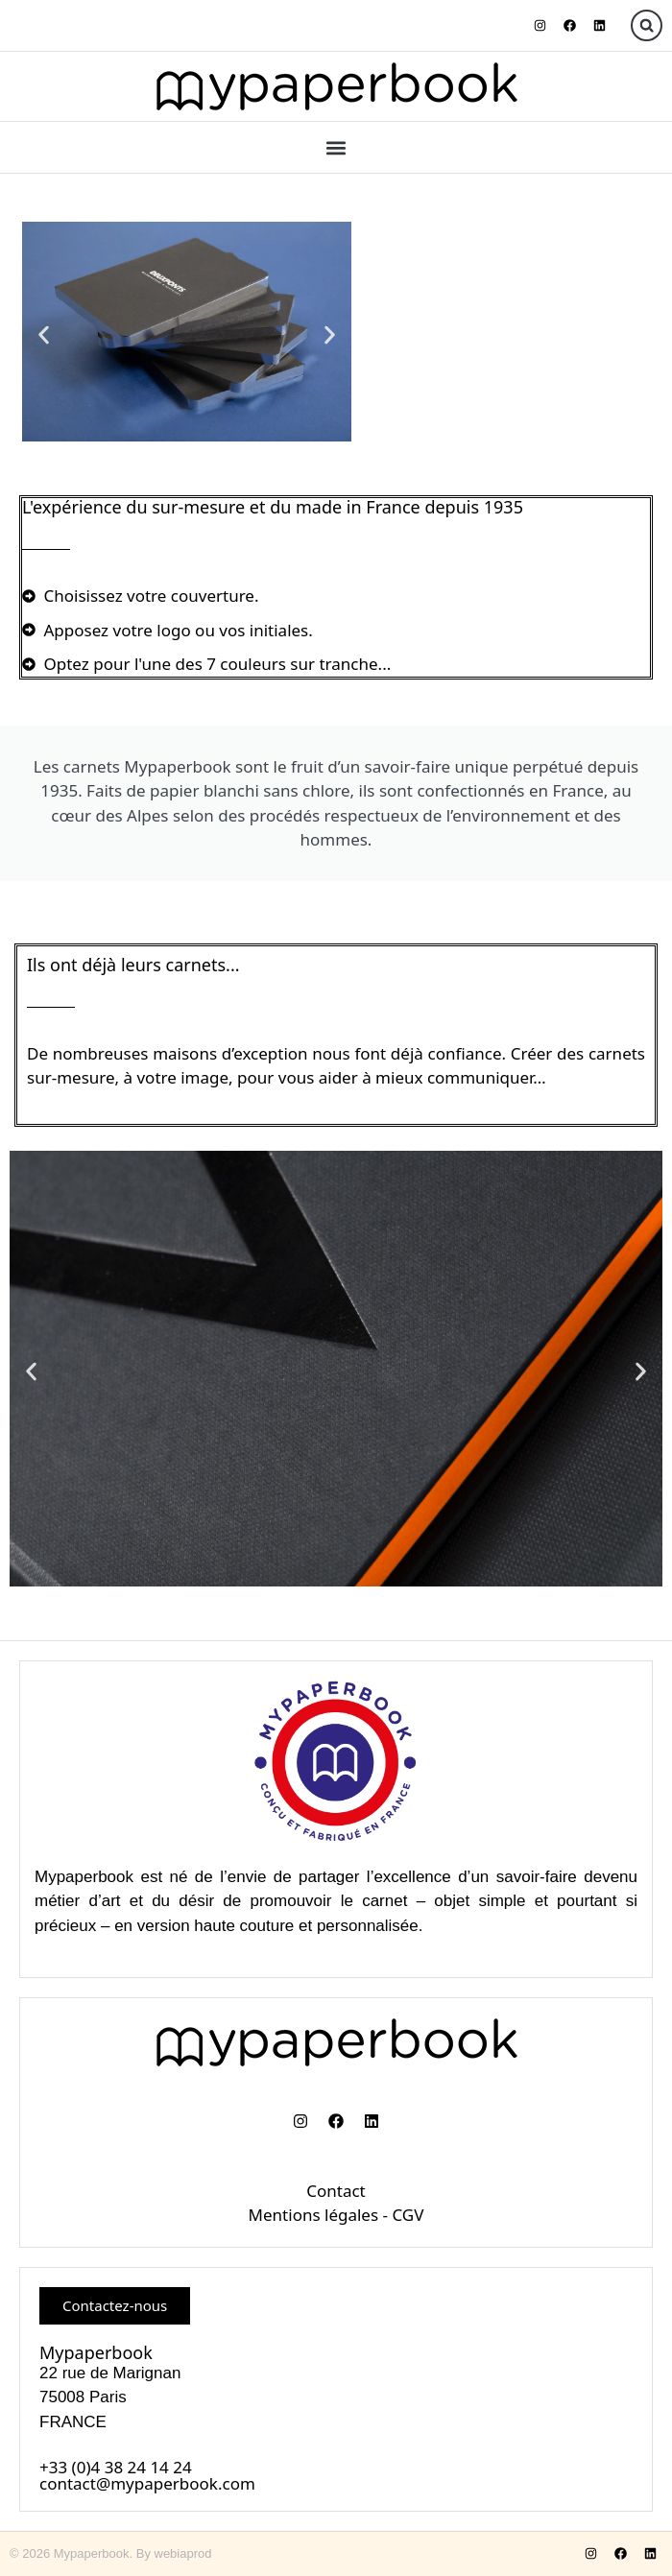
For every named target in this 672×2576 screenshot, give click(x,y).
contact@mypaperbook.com (147, 2483)
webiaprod (183, 2553)
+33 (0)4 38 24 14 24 (115, 2467)
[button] (646, 25)
